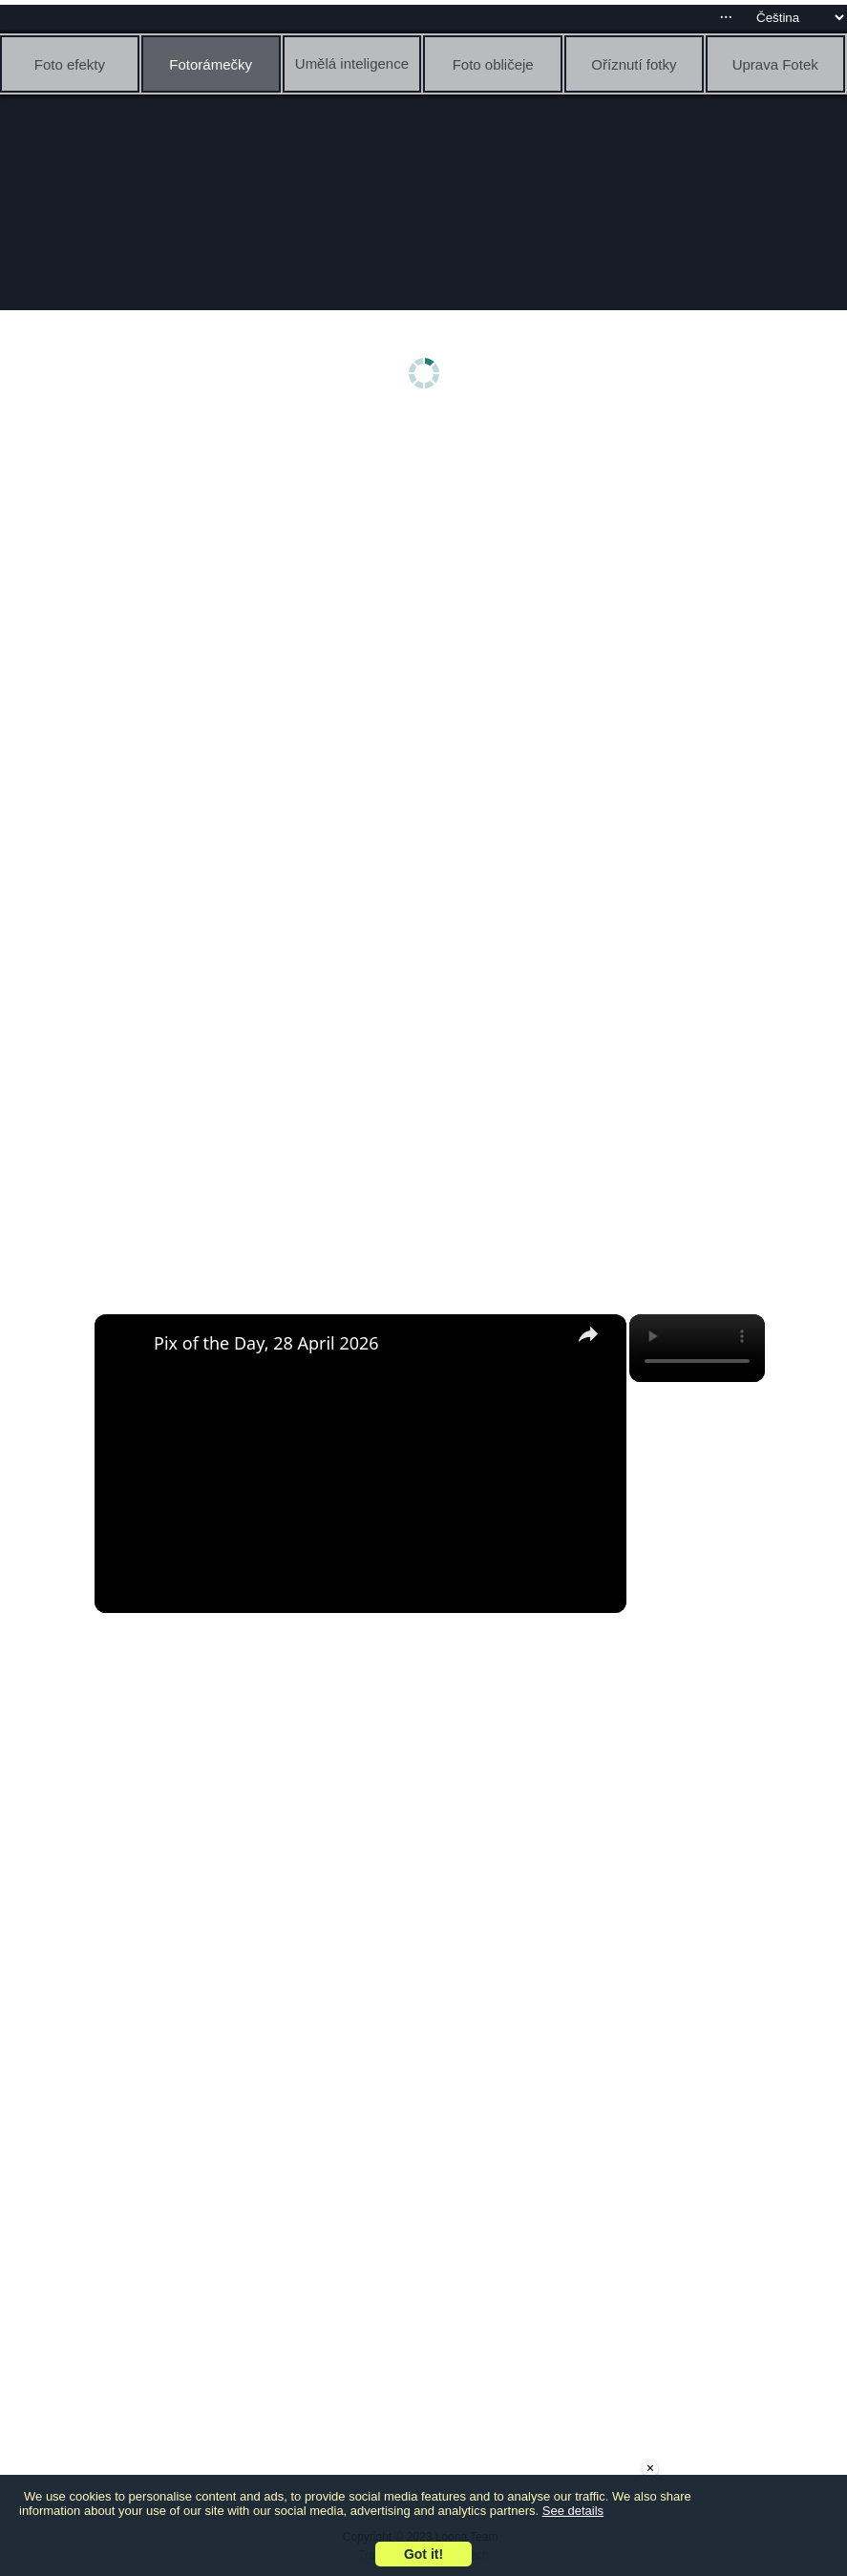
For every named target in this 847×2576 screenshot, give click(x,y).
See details (572, 2510)
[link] (125, 1345)
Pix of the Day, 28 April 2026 (266, 1342)
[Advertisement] (428, 569)
